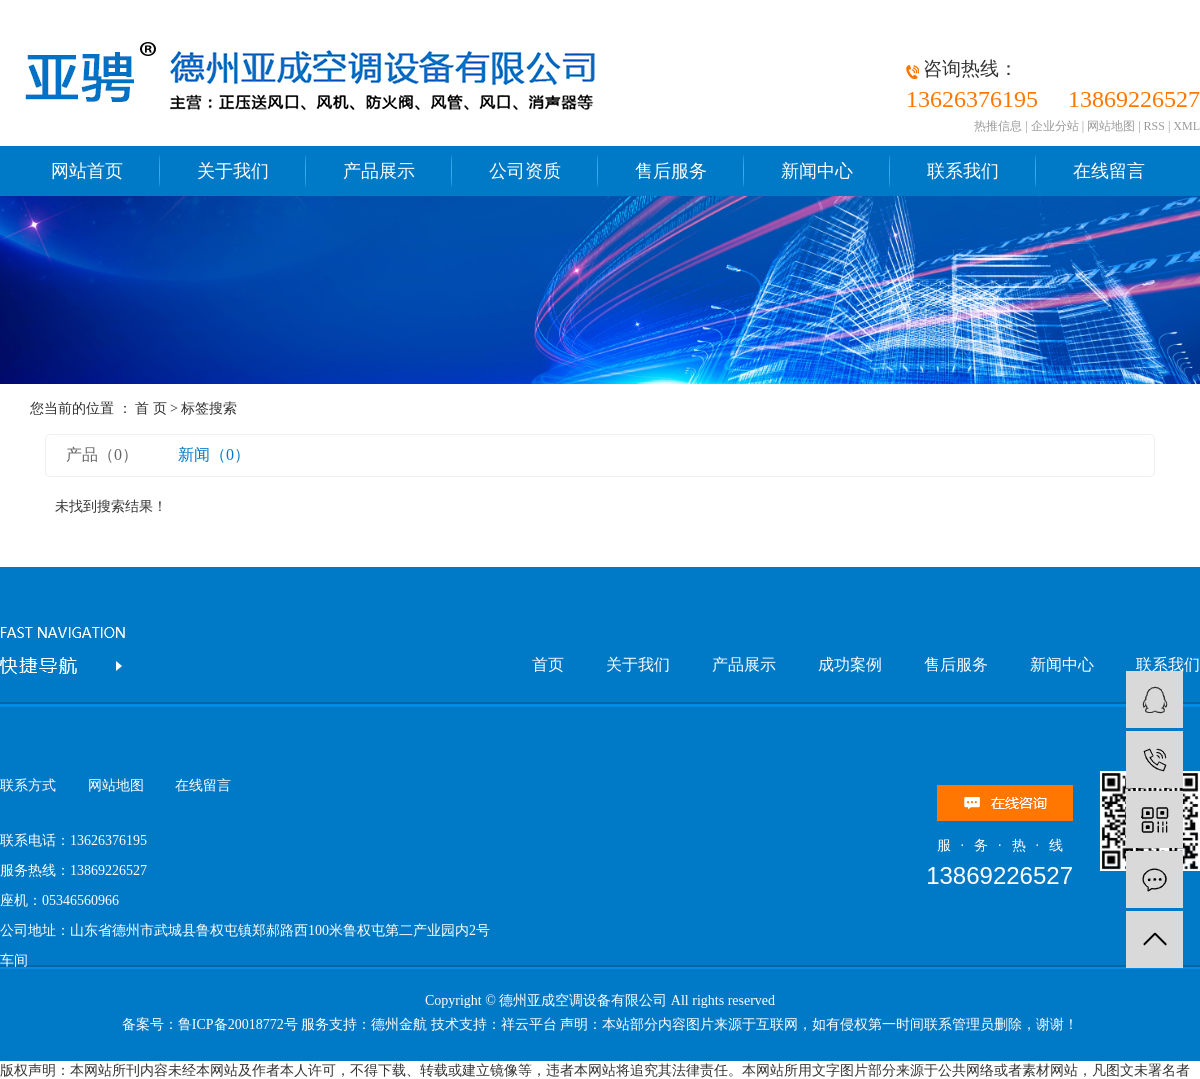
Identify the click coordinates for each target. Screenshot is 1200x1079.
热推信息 (998, 126)
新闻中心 (817, 171)
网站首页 (87, 171)
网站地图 (1111, 126)
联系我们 (963, 171)
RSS (1154, 126)
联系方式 (28, 785)
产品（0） (102, 454)
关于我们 (233, 171)
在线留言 (1109, 171)
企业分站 (1055, 126)
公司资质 (525, 171)
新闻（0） (214, 454)
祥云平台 (529, 1024)
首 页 (151, 408)
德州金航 (399, 1024)
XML (1186, 126)
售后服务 (671, 171)
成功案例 (850, 664)
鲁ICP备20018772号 (238, 1024)
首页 (548, 664)
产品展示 (379, 171)
